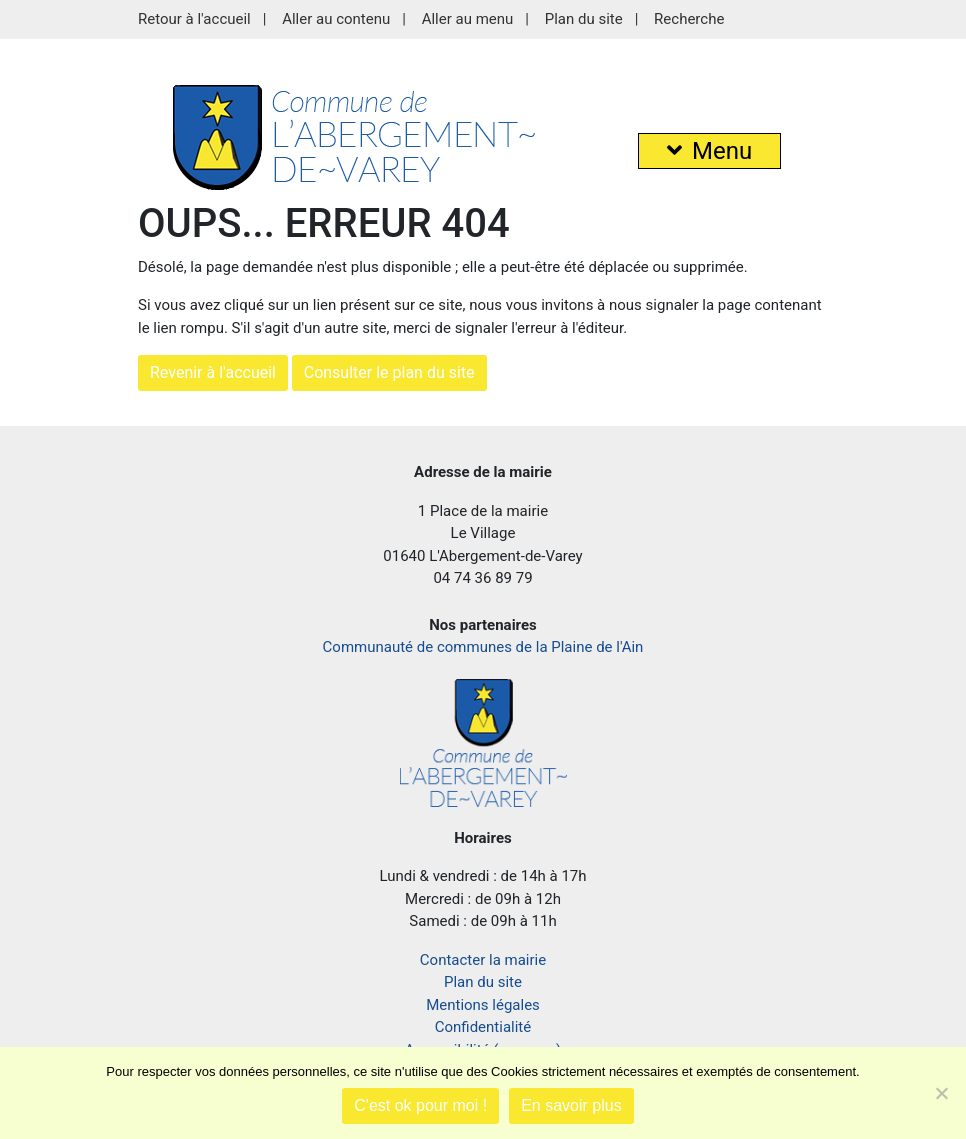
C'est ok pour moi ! (420, 1105)
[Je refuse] (941, 1093)
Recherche (689, 19)
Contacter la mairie (483, 960)
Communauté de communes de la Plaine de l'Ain (483, 647)
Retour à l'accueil (194, 19)
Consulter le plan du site (389, 372)
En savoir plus (571, 1105)
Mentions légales (483, 1005)
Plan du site (584, 19)
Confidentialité (483, 1027)
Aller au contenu (336, 19)
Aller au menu (468, 19)
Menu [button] (709, 151)
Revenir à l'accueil (213, 372)
